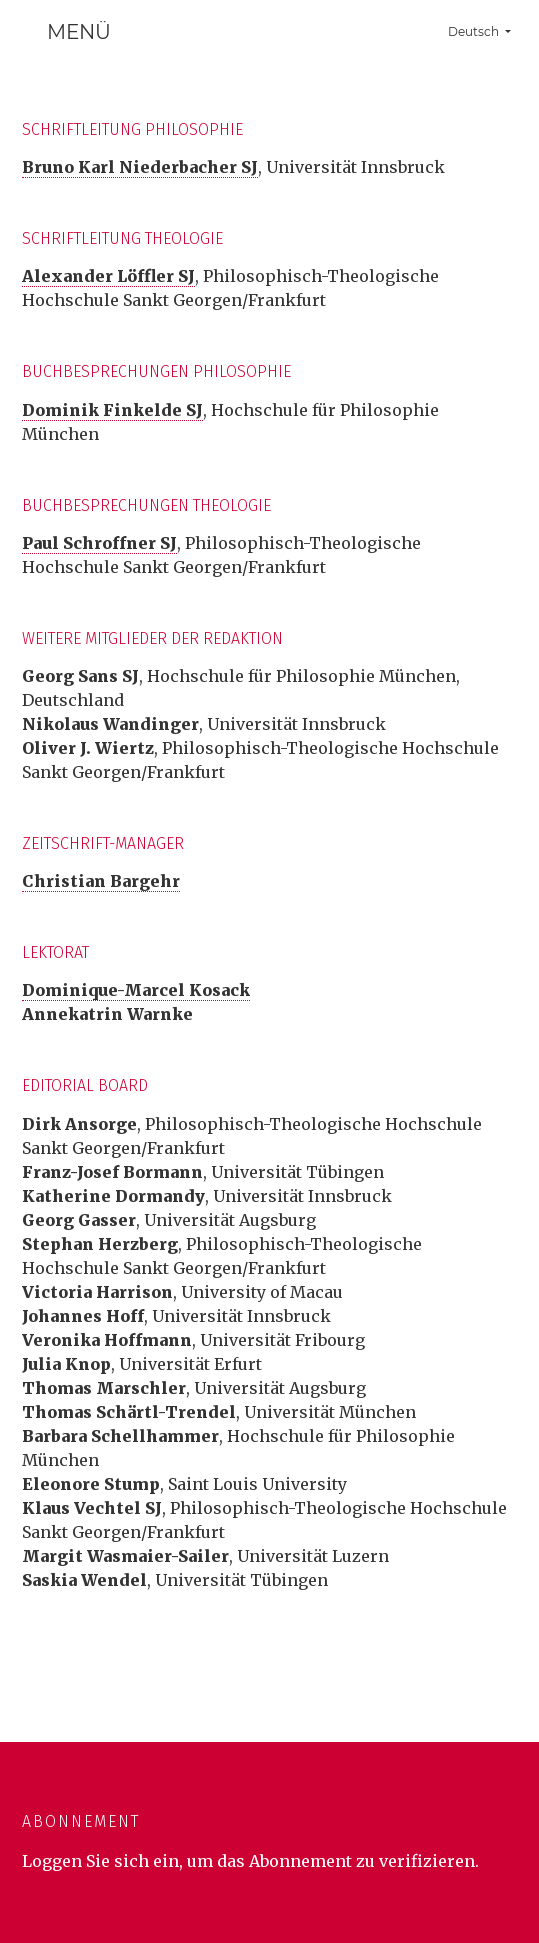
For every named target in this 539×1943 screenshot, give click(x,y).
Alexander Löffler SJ (108, 276)
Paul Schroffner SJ (99, 543)
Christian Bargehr (101, 881)
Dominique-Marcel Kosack (136, 990)
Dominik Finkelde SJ (112, 410)
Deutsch (487, 29)
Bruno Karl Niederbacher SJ (140, 167)
